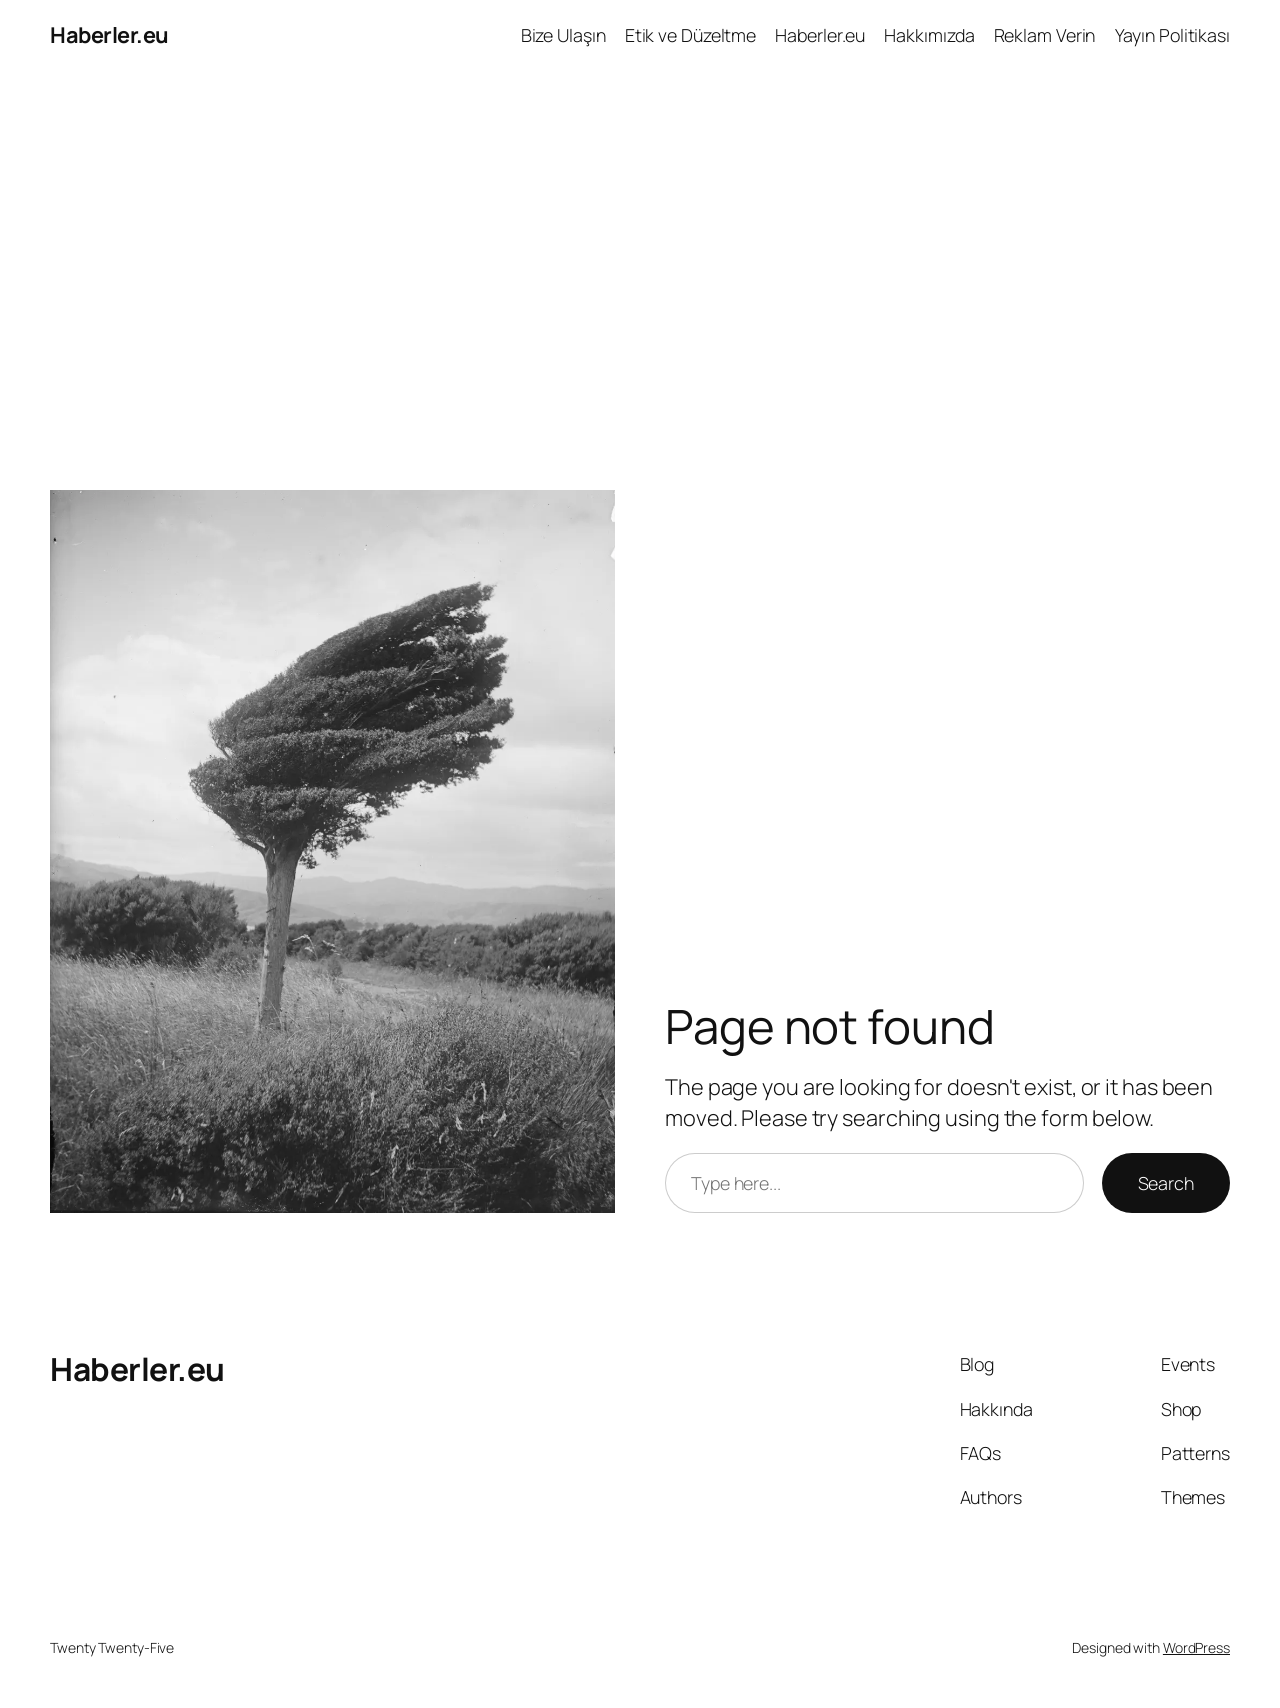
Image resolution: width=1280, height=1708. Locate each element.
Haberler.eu (109, 35)
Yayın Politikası (1172, 35)
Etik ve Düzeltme (690, 35)
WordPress (1196, 1647)
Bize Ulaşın (563, 35)
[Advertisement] (640, 280)
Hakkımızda (929, 35)
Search (1166, 1183)
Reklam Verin (1045, 35)
